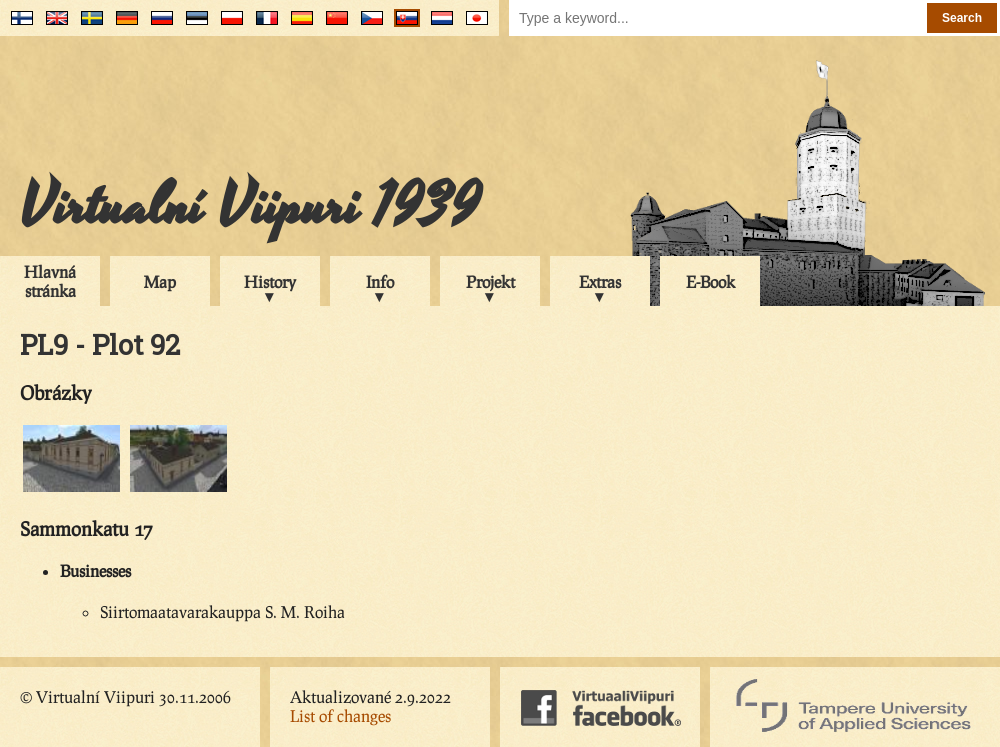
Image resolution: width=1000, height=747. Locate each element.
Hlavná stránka (50, 281)
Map (160, 281)
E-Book (710, 281)
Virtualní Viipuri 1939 (250, 207)
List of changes (340, 715)
